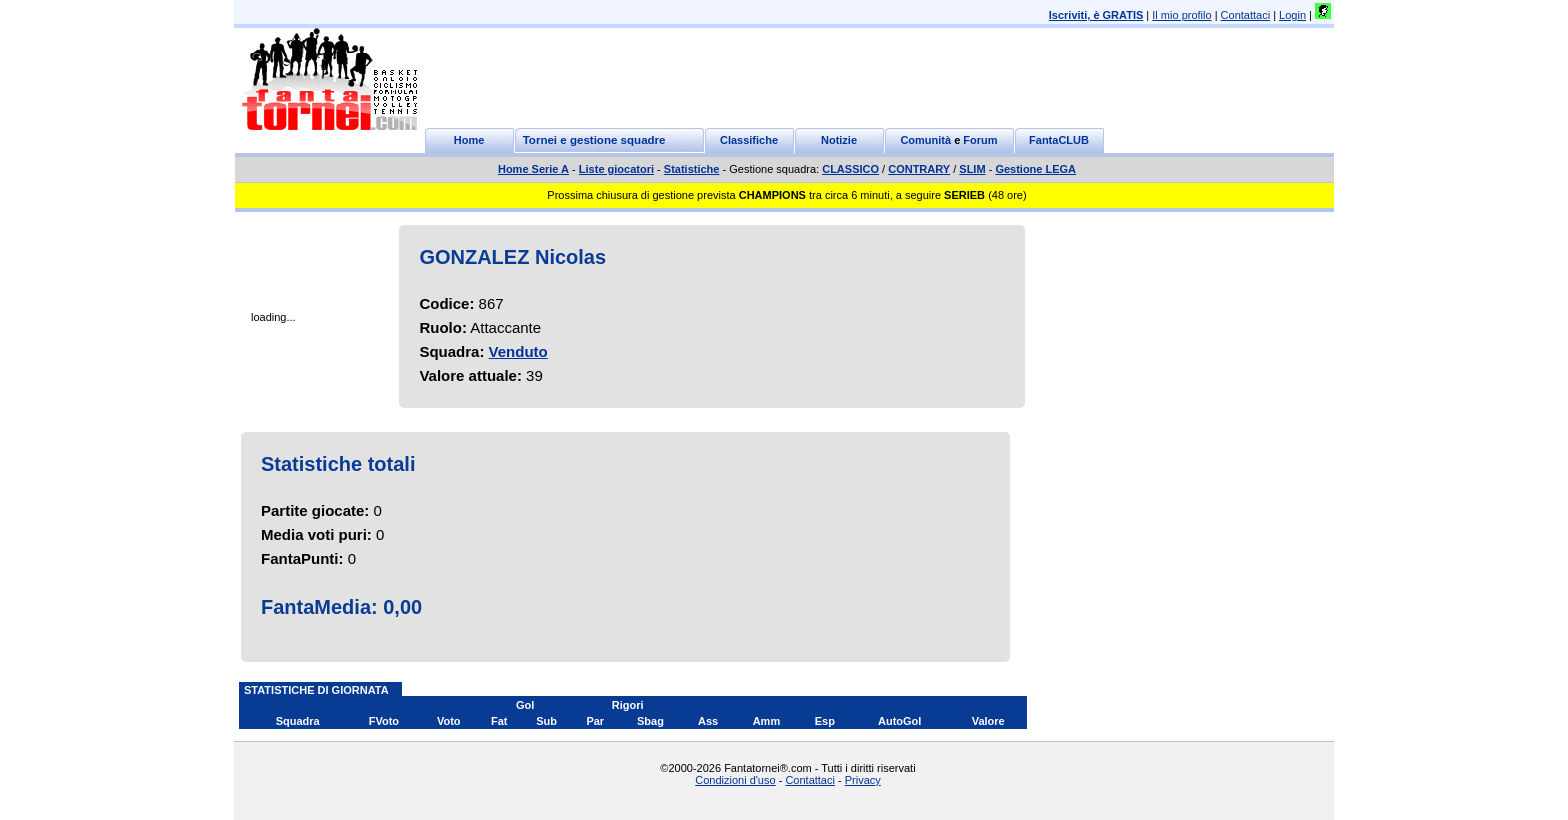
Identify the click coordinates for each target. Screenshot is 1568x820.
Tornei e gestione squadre (594, 140)
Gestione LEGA (1035, 169)
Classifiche (749, 140)
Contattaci (1246, 15)
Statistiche (692, 169)
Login (1292, 15)
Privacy (863, 780)
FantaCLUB (1059, 140)
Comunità (925, 140)
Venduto (518, 351)
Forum (980, 140)
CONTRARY (919, 169)
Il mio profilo (1181, 15)
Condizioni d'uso (735, 780)
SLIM (972, 169)
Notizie (839, 140)
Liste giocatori (616, 169)
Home (469, 140)
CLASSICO (850, 169)
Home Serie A (533, 169)
